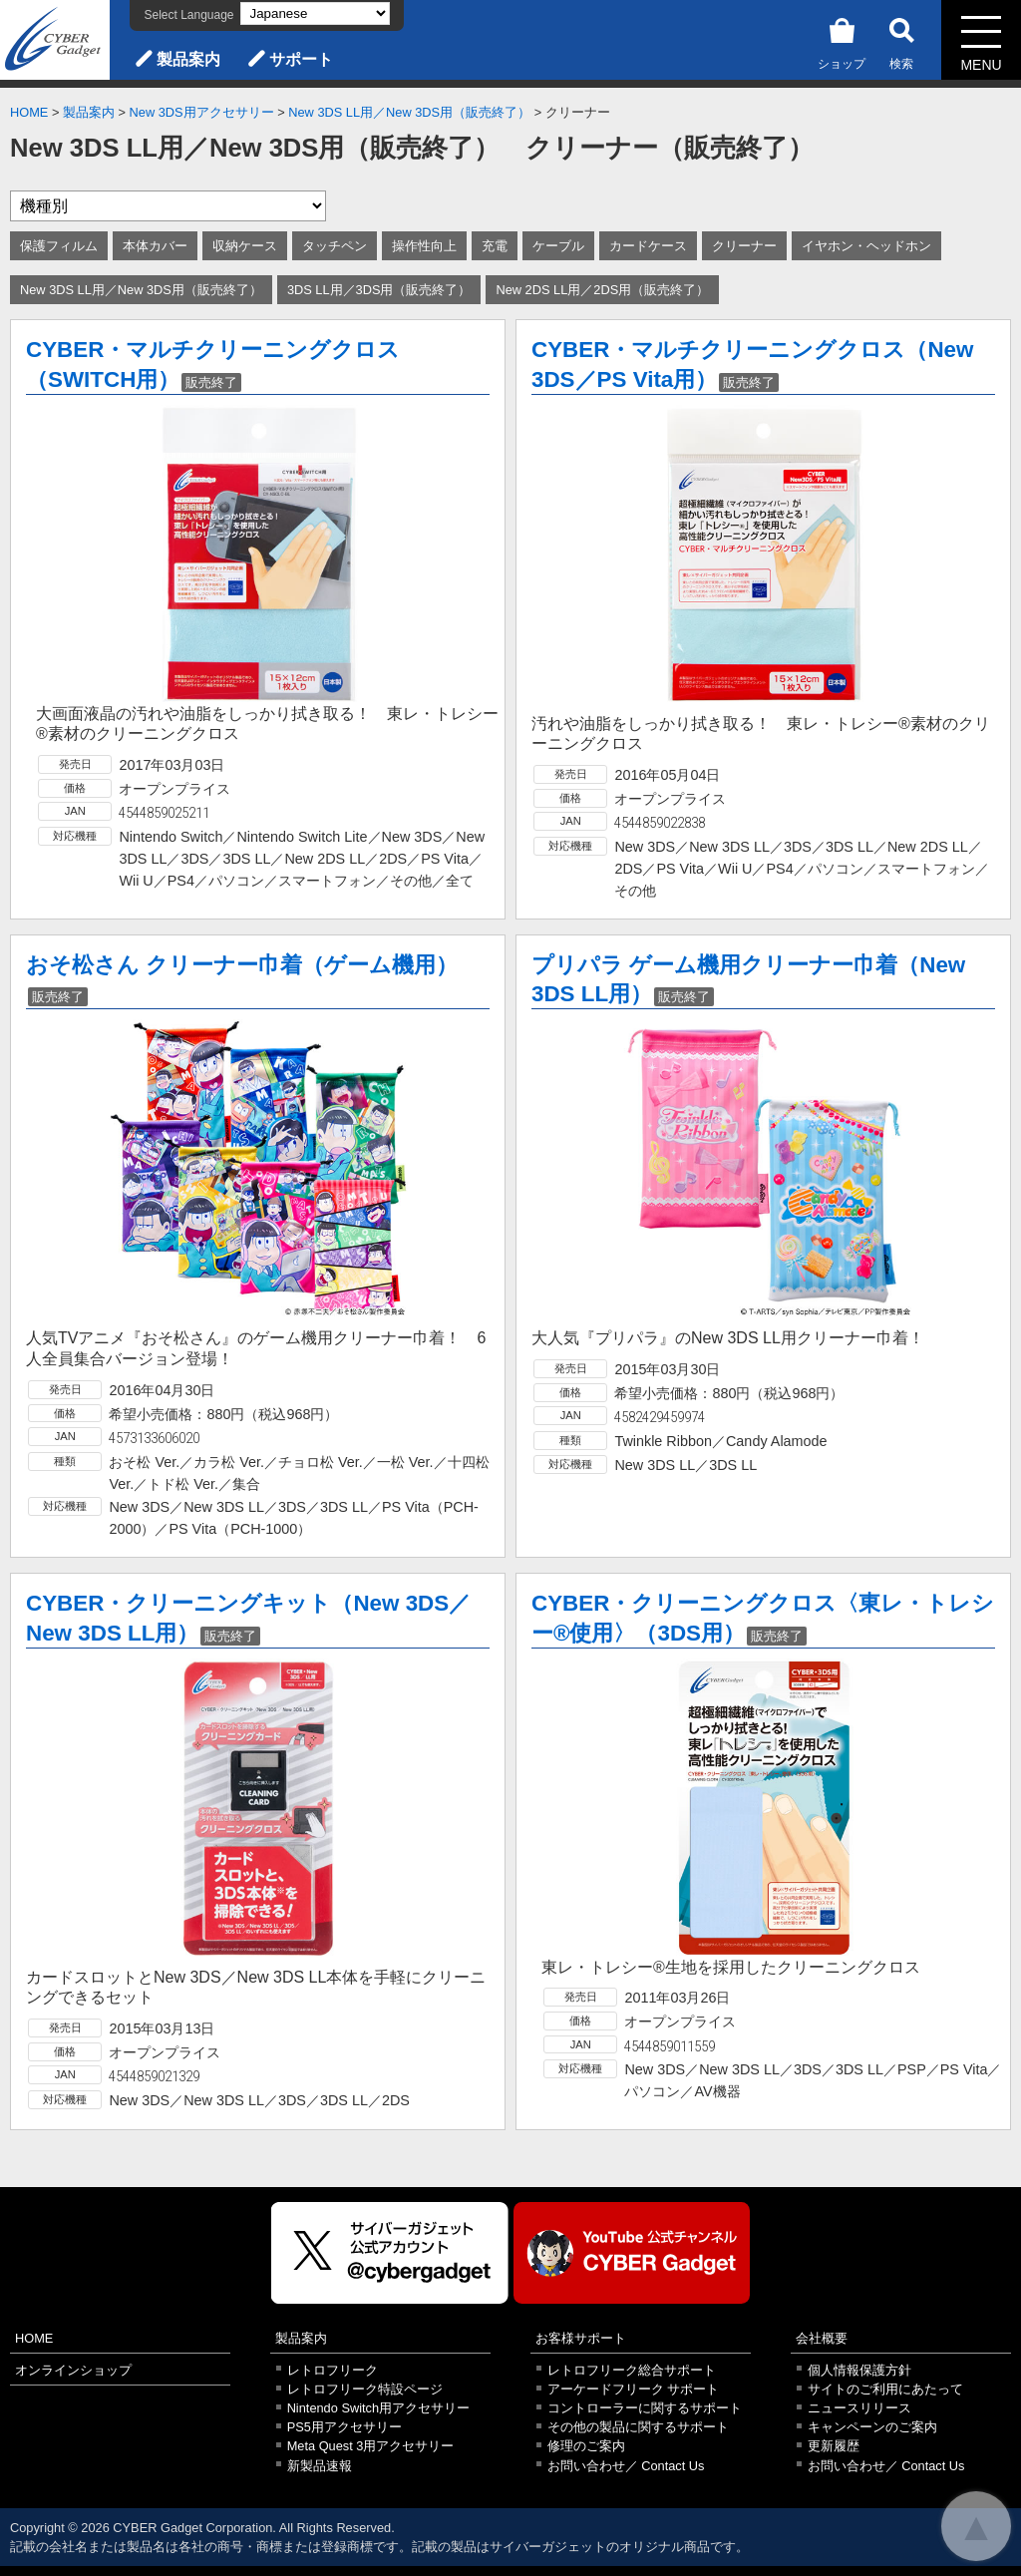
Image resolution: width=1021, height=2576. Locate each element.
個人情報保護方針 (859, 2370)
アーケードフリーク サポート (633, 2389)
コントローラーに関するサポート (644, 2407)
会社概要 (822, 2338)
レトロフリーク (332, 2370)
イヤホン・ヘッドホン (866, 245)
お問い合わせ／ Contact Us (626, 2465)
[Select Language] (315, 13)
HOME (29, 112)
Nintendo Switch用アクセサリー (378, 2407)
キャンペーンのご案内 (872, 2426)
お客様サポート (580, 2338)
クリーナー (744, 245)
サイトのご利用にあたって (885, 2389)
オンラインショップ (73, 2370)
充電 (495, 245)
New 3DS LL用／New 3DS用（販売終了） (409, 112)
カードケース (648, 245)
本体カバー (155, 245)
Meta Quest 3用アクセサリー (371, 2445)
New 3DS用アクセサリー (202, 112)
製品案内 (188, 59)
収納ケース (244, 245)
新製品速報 (319, 2465)
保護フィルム (59, 245)
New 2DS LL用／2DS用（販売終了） (602, 289)
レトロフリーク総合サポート (631, 2370)
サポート (301, 59)
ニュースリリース (859, 2407)
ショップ (841, 40)
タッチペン (334, 245)
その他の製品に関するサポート (638, 2426)
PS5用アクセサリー (344, 2426)
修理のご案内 (586, 2445)
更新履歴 (833, 2445)
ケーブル (558, 245)
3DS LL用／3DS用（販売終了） (379, 289)
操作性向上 (424, 245)
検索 (901, 40)
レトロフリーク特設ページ (365, 2389)
